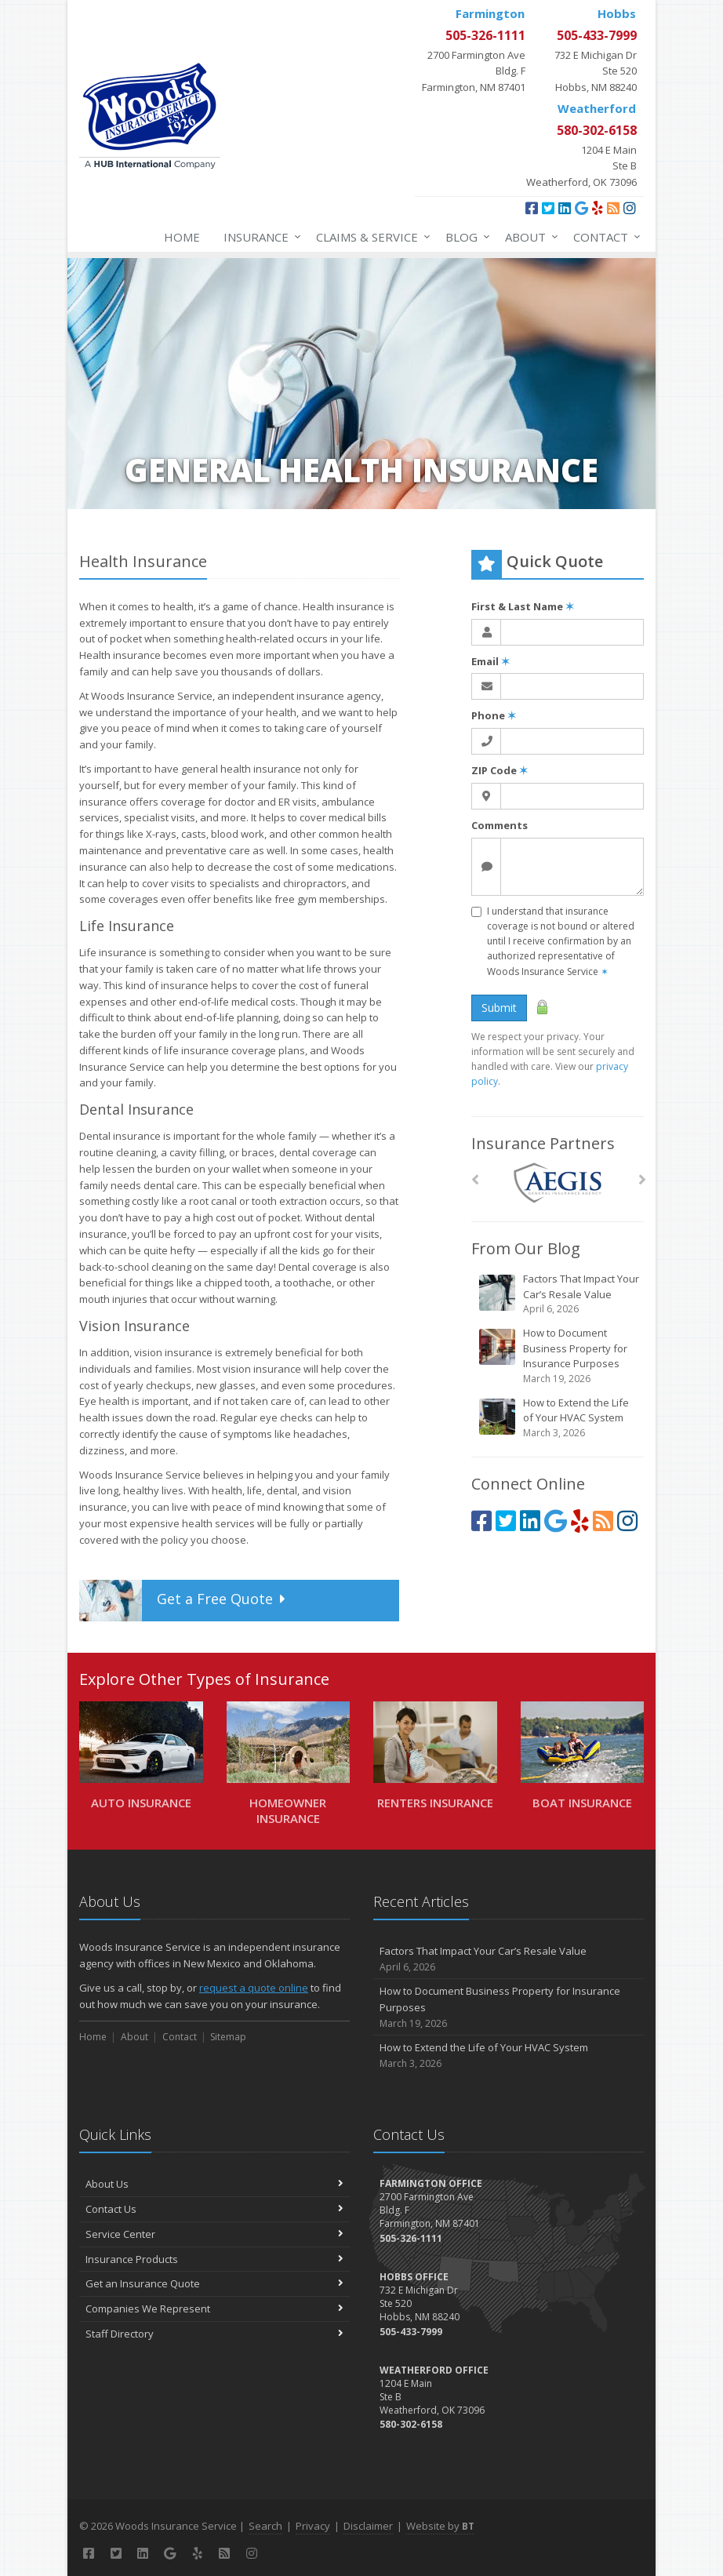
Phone (493, 715)
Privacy (313, 2526)
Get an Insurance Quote (214, 2283)
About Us (214, 2184)
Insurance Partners (543, 1143)
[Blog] (613, 207)
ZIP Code (499, 770)
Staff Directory (214, 2334)
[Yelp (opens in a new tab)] (597, 207)
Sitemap (228, 2036)
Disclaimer (368, 2526)
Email (490, 661)
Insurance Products (214, 2259)
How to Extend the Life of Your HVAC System (559, 1417)
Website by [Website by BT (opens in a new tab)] (440, 2526)
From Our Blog (525, 1248)
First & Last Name (522, 606)
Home (182, 237)
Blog (464, 237)
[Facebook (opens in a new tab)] (531, 207)
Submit (499, 1007)
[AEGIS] (558, 1183)
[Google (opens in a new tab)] (581, 207)
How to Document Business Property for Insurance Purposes (559, 1356)
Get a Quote (184, 1600)
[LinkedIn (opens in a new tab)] (564, 207)
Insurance (259, 237)
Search (265, 2526)
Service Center (214, 2234)
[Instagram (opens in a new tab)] (629, 207)
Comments (499, 825)
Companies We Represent (214, 2308)
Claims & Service (370, 237)
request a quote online (253, 1988)
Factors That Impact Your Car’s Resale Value (559, 1294)
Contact (603, 237)
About (528, 237)
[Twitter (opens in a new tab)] (548, 207)
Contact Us (214, 2209)
